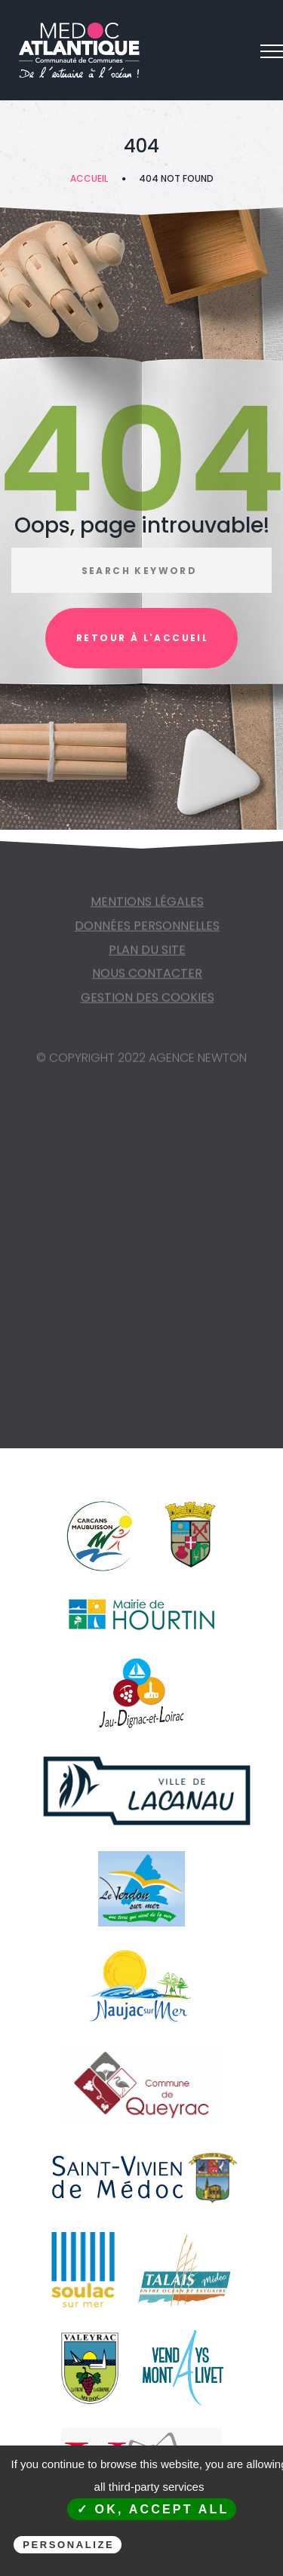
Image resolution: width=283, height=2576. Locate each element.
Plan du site (147, 954)
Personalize (68, 2544)
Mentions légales (147, 906)
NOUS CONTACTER (147, 978)
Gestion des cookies (147, 1002)
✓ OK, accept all (153, 2509)
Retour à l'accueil (142, 637)
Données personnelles (147, 930)
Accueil (89, 178)
